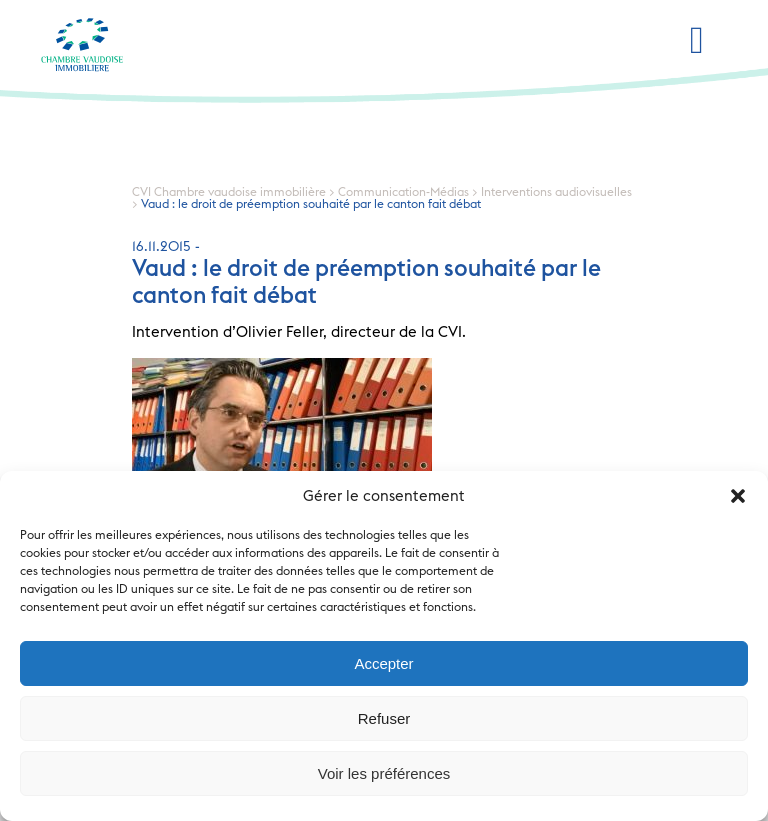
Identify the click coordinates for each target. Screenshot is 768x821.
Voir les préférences (384, 773)
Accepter (383, 663)
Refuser (384, 718)
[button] (738, 496)
